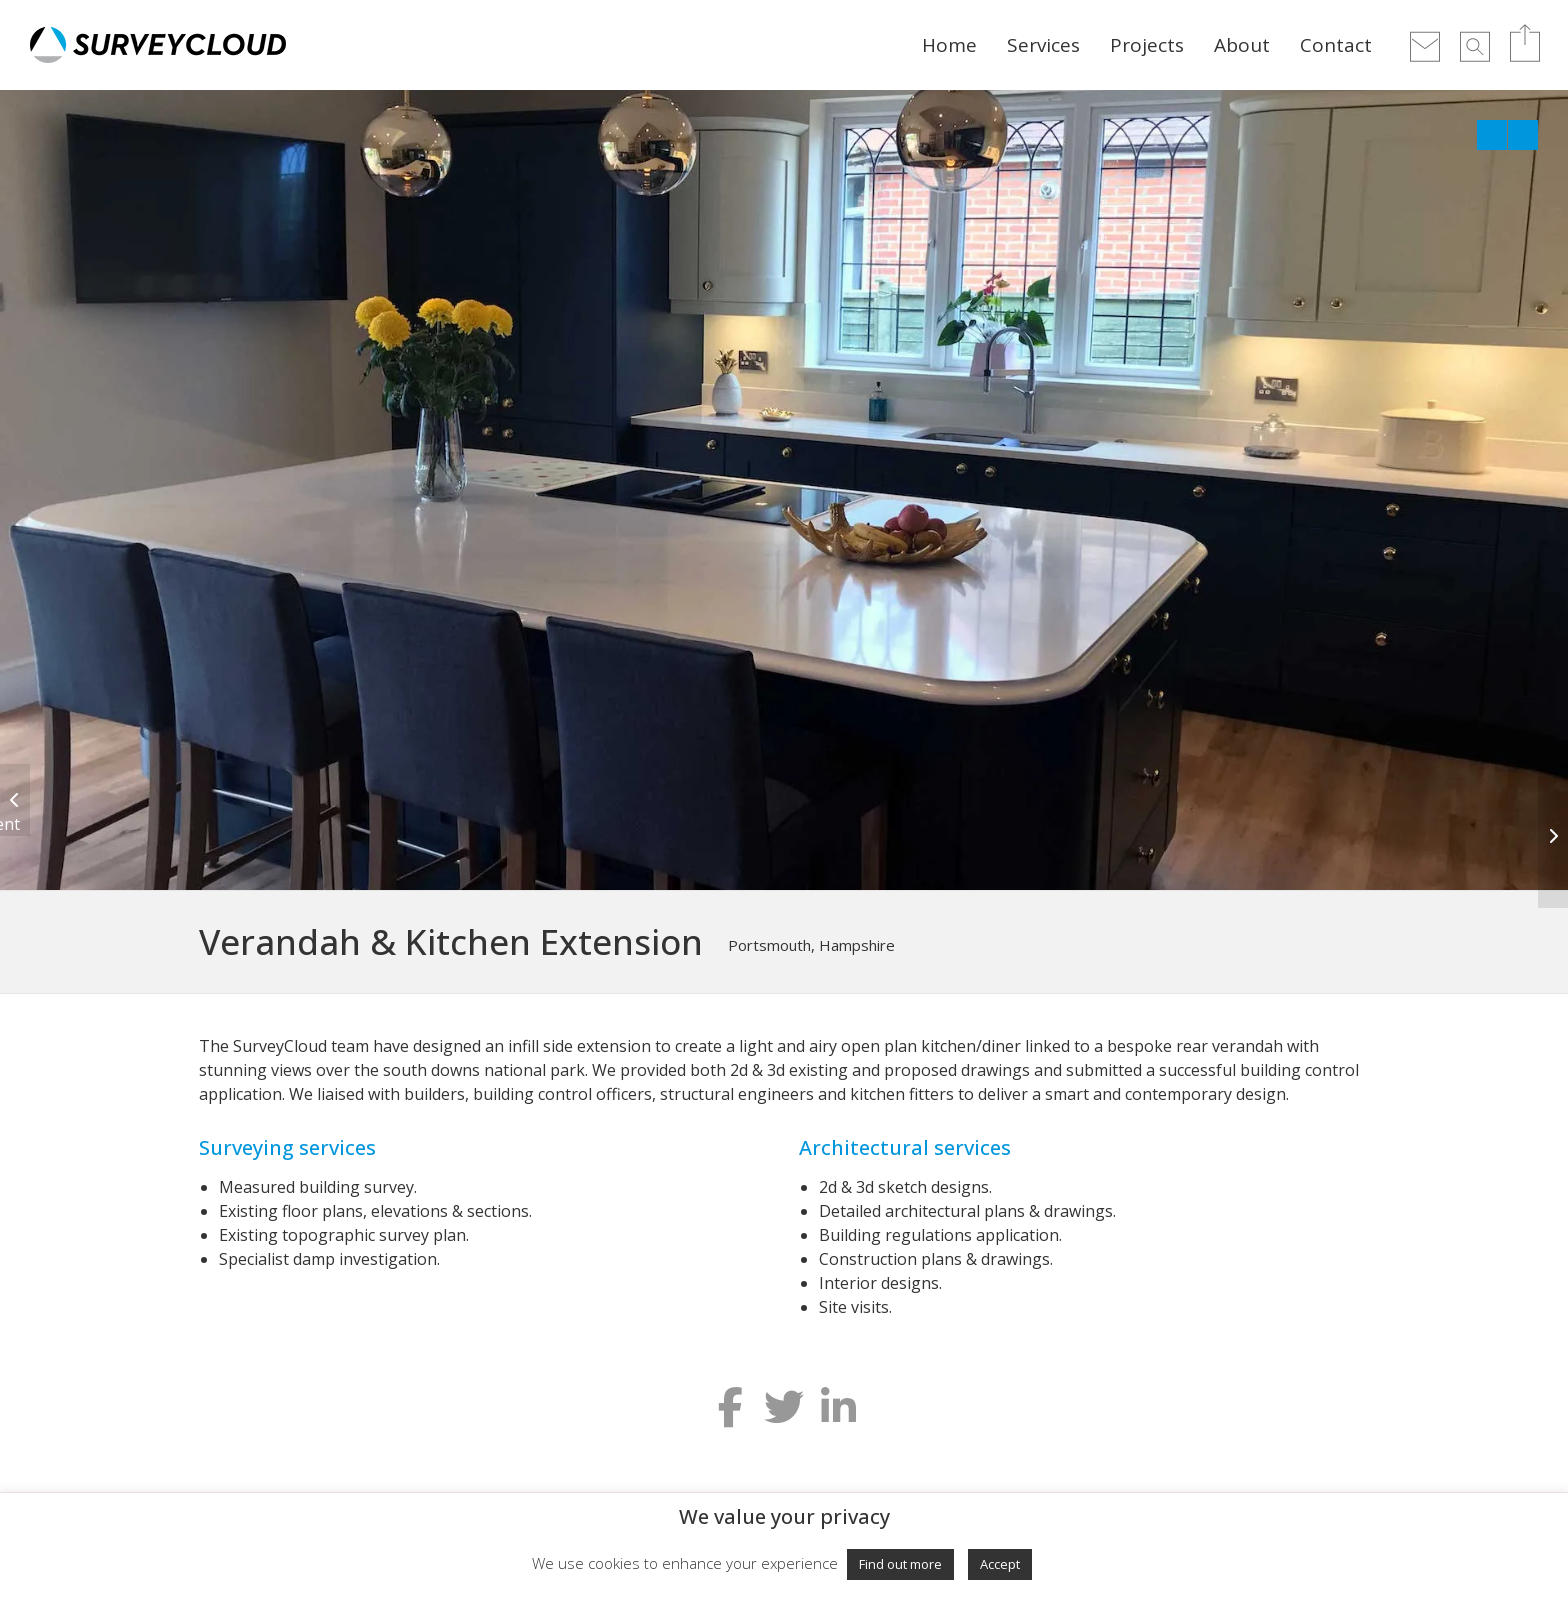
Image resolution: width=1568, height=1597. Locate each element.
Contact (1336, 45)
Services (1043, 45)
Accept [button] (1000, 1564)
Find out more (900, 1564)
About (1242, 45)
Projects (1147, 45)
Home (949, 45)
